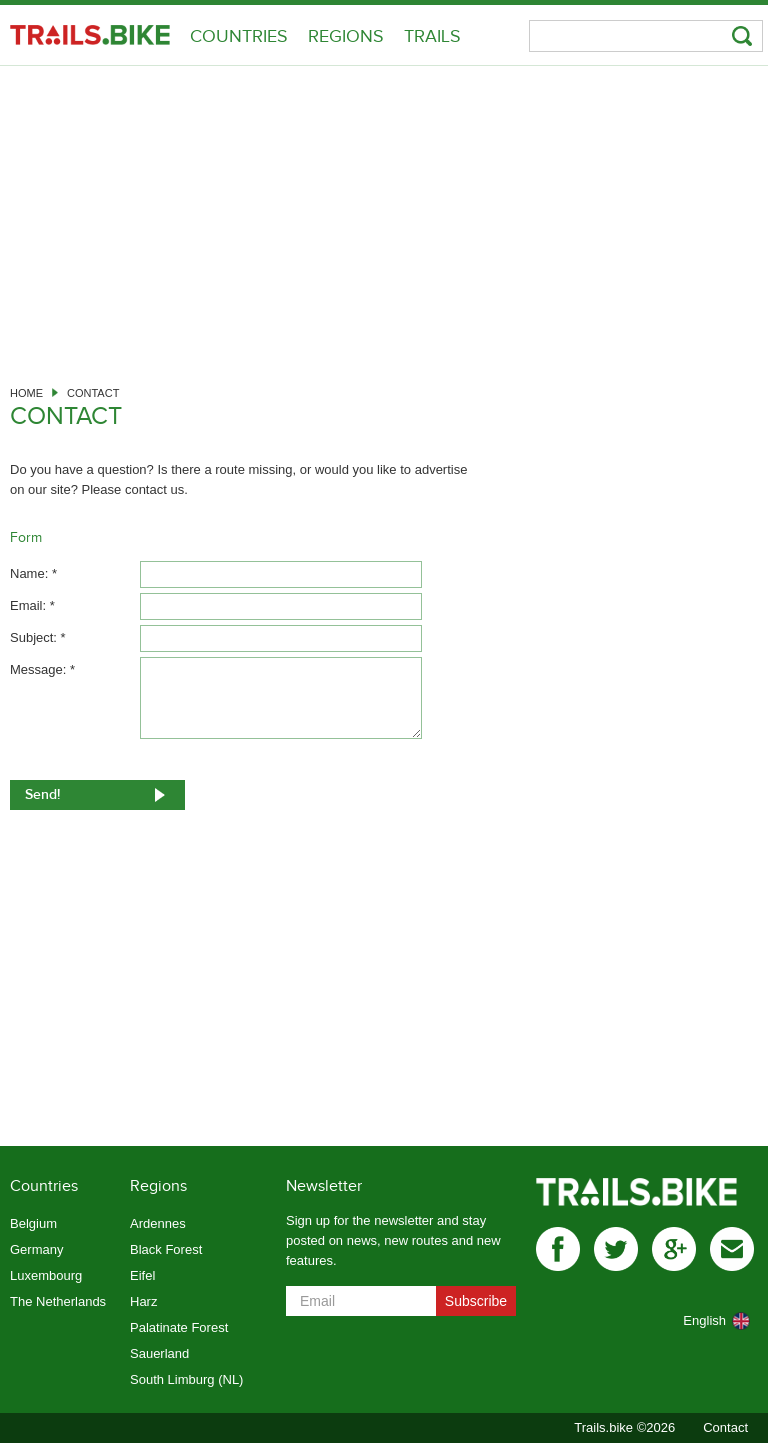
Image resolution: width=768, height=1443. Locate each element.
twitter (616, 1249)
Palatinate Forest (179, 1327)
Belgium (33, 1223)
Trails (432, 36)
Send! (42, 794)
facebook (558, 1249)
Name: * (33, 573)
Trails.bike (90, 35)
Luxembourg (46, 1275)
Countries (239, 36)
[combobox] (693, 1321)
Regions (346, 36)
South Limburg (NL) (186, 1379)
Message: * (42, 669)
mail (732, 1249)
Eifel (142, 1275)
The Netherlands (58, 1301)
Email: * (32, 605)
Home (26, 393)
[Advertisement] (384, 216)
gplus (674, 1249)
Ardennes (158, 1223)
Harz (143, 1301)
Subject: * (38, 637)
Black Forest (166, 1249)
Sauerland (159, 1353)
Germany (36, 1249)
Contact (725, 1427)
